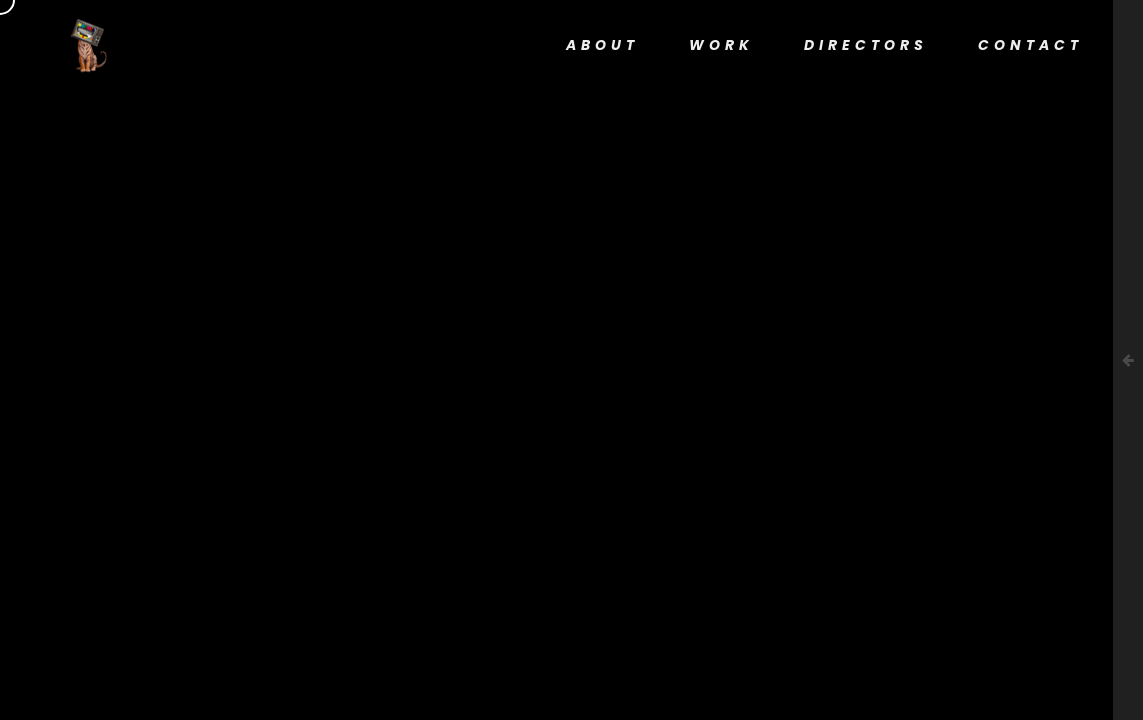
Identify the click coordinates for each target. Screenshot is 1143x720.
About (602, 45)
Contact (1030, 45)
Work (721, 45)
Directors (866, 45)
